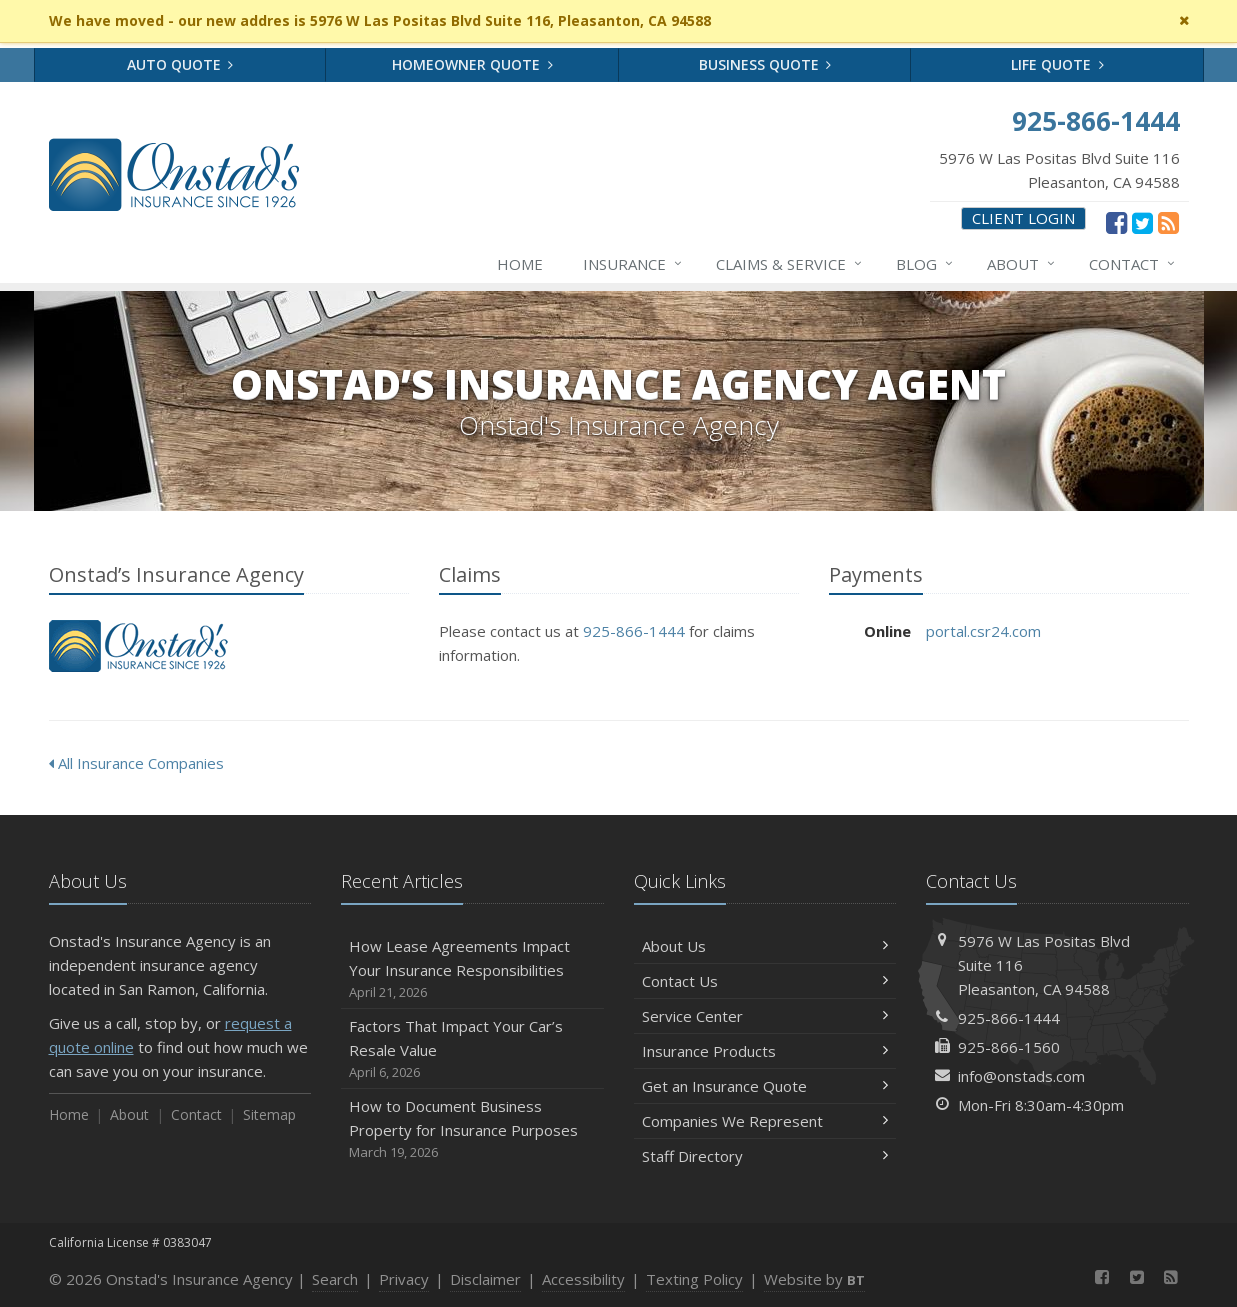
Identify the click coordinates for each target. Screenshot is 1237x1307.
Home (520, 264)
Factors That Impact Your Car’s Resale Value (472, 1049)
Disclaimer (485, 1279)
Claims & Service (790, 264)
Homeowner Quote (472, 64)
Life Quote (1057, 64)
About (1022, 264)
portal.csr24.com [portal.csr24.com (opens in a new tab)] (983, 631)
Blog (925, 264)
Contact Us (765, 981)
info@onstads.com (1021, 1076)
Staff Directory (765, 1156)
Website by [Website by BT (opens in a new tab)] (814, 1279)
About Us (765, 946)
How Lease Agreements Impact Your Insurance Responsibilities (472, 969)
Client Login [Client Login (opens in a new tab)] (1023, 218)
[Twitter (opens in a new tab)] (1142, 222)
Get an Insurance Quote (765, 1086)
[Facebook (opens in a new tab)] (1116, 222)
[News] (1168, 222)
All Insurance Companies (136, 763)
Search (335, 1279)
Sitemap (269, 1114)
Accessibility (583, 1279)
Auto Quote (180, 64)
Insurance (633, 264)
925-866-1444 (634, 631)
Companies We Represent (765, 1121)
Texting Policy (694, 1279)
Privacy (404, 1279)
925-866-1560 (1009, 1047)
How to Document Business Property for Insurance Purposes (472, 1129)
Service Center (765, 1016)
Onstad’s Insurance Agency (138, 646)
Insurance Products (765, 1051)
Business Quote (765, 64)
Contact (1133, 264)
